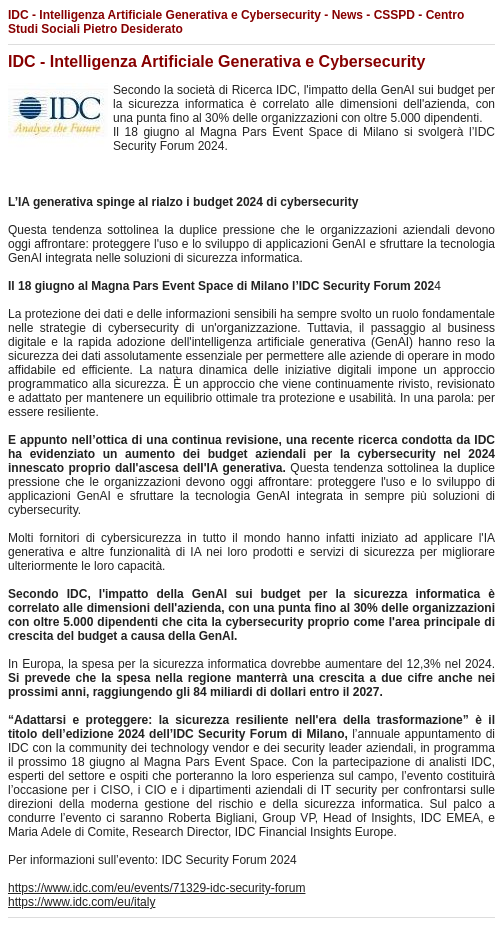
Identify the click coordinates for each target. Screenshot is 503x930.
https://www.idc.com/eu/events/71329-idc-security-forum (156, 888)
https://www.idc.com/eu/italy (81, 902)
